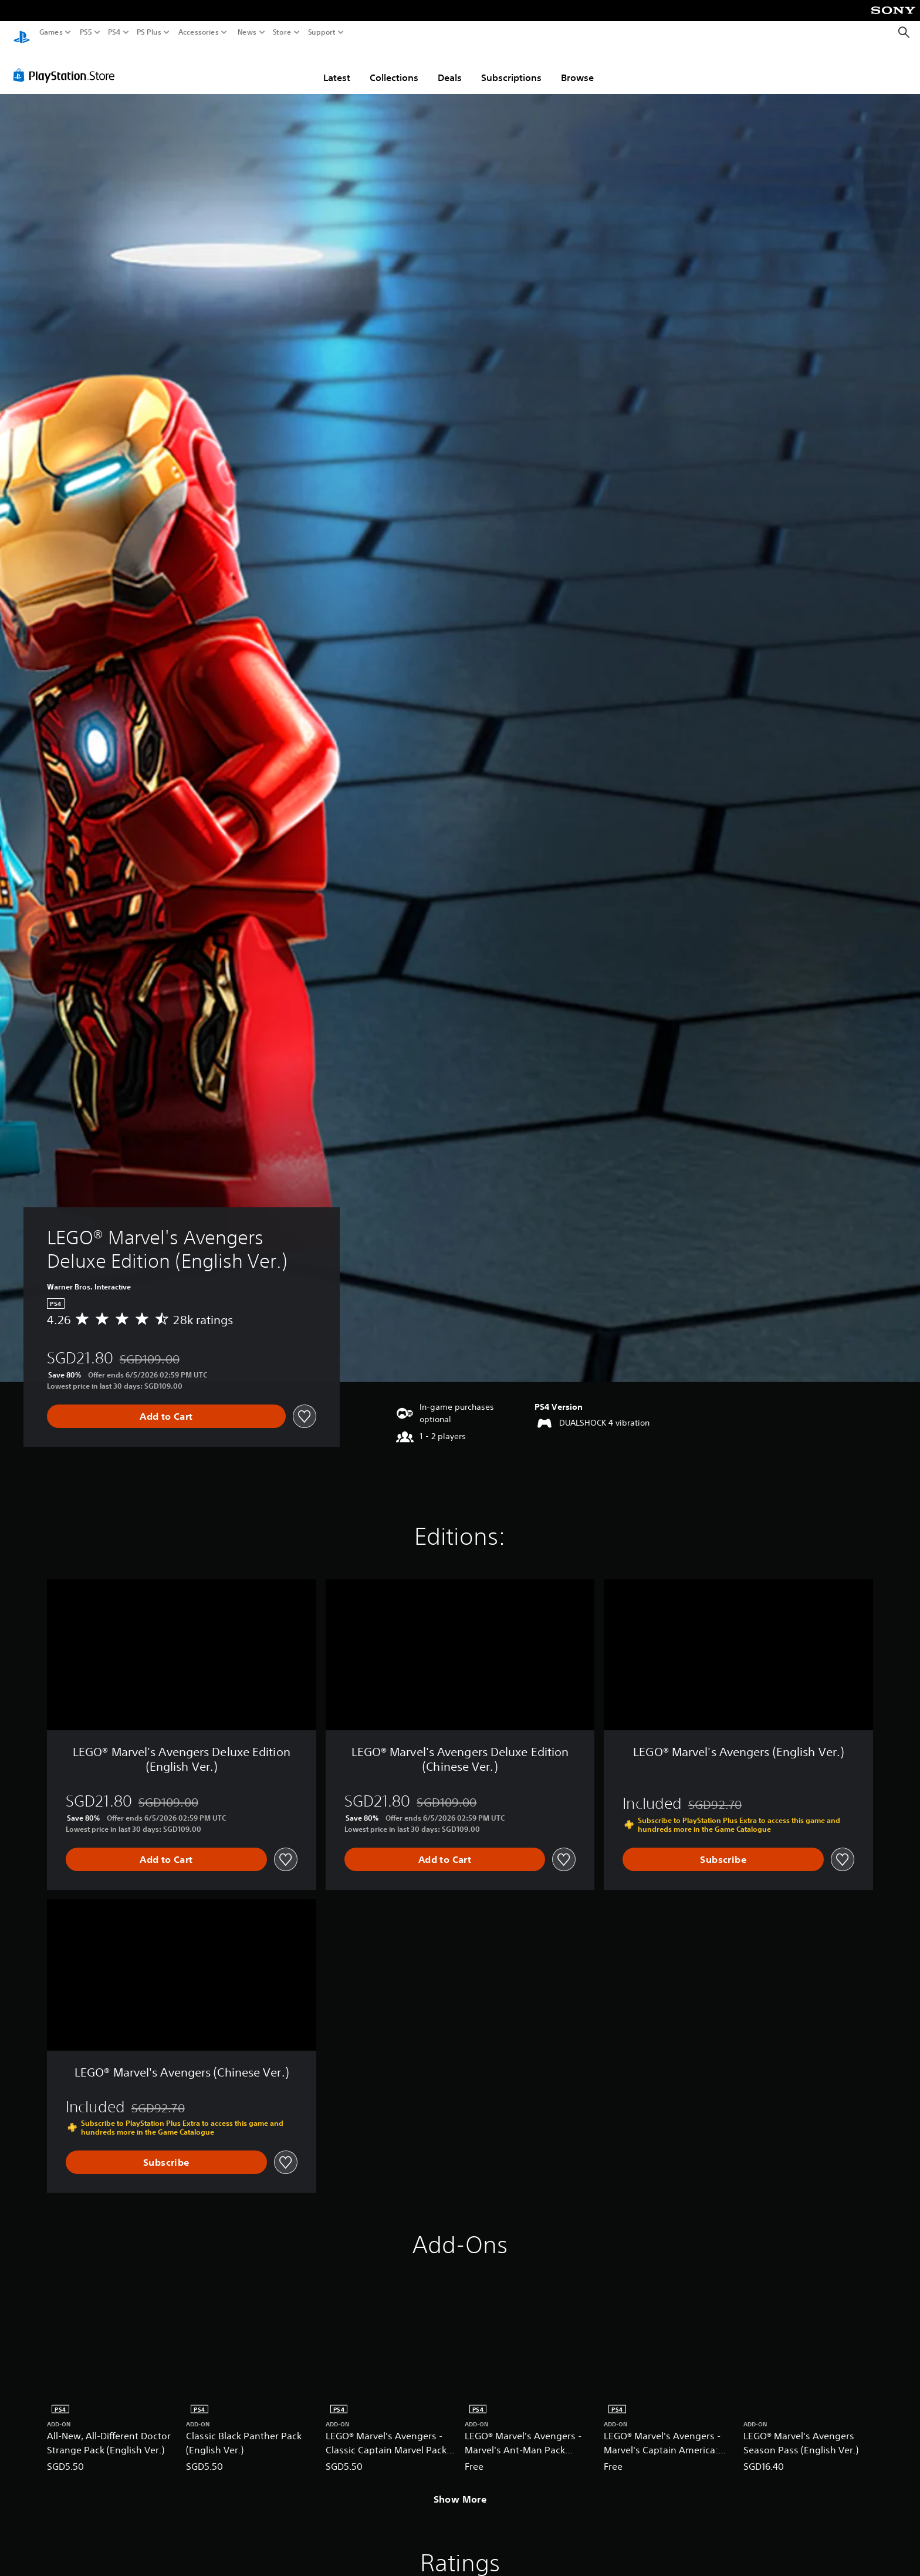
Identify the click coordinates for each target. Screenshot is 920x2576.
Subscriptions (511, 66)
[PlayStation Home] (22, 32)
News (246, 32)
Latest (336, 66)
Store (282, 32)
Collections (394, 66)
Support (322, 32)
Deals (450, 66)
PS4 (114, 32)
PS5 (86, 32)
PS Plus (149, 32)
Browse (577, 66)
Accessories (198, 32)
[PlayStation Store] (67, 64)
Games (51, 32)
